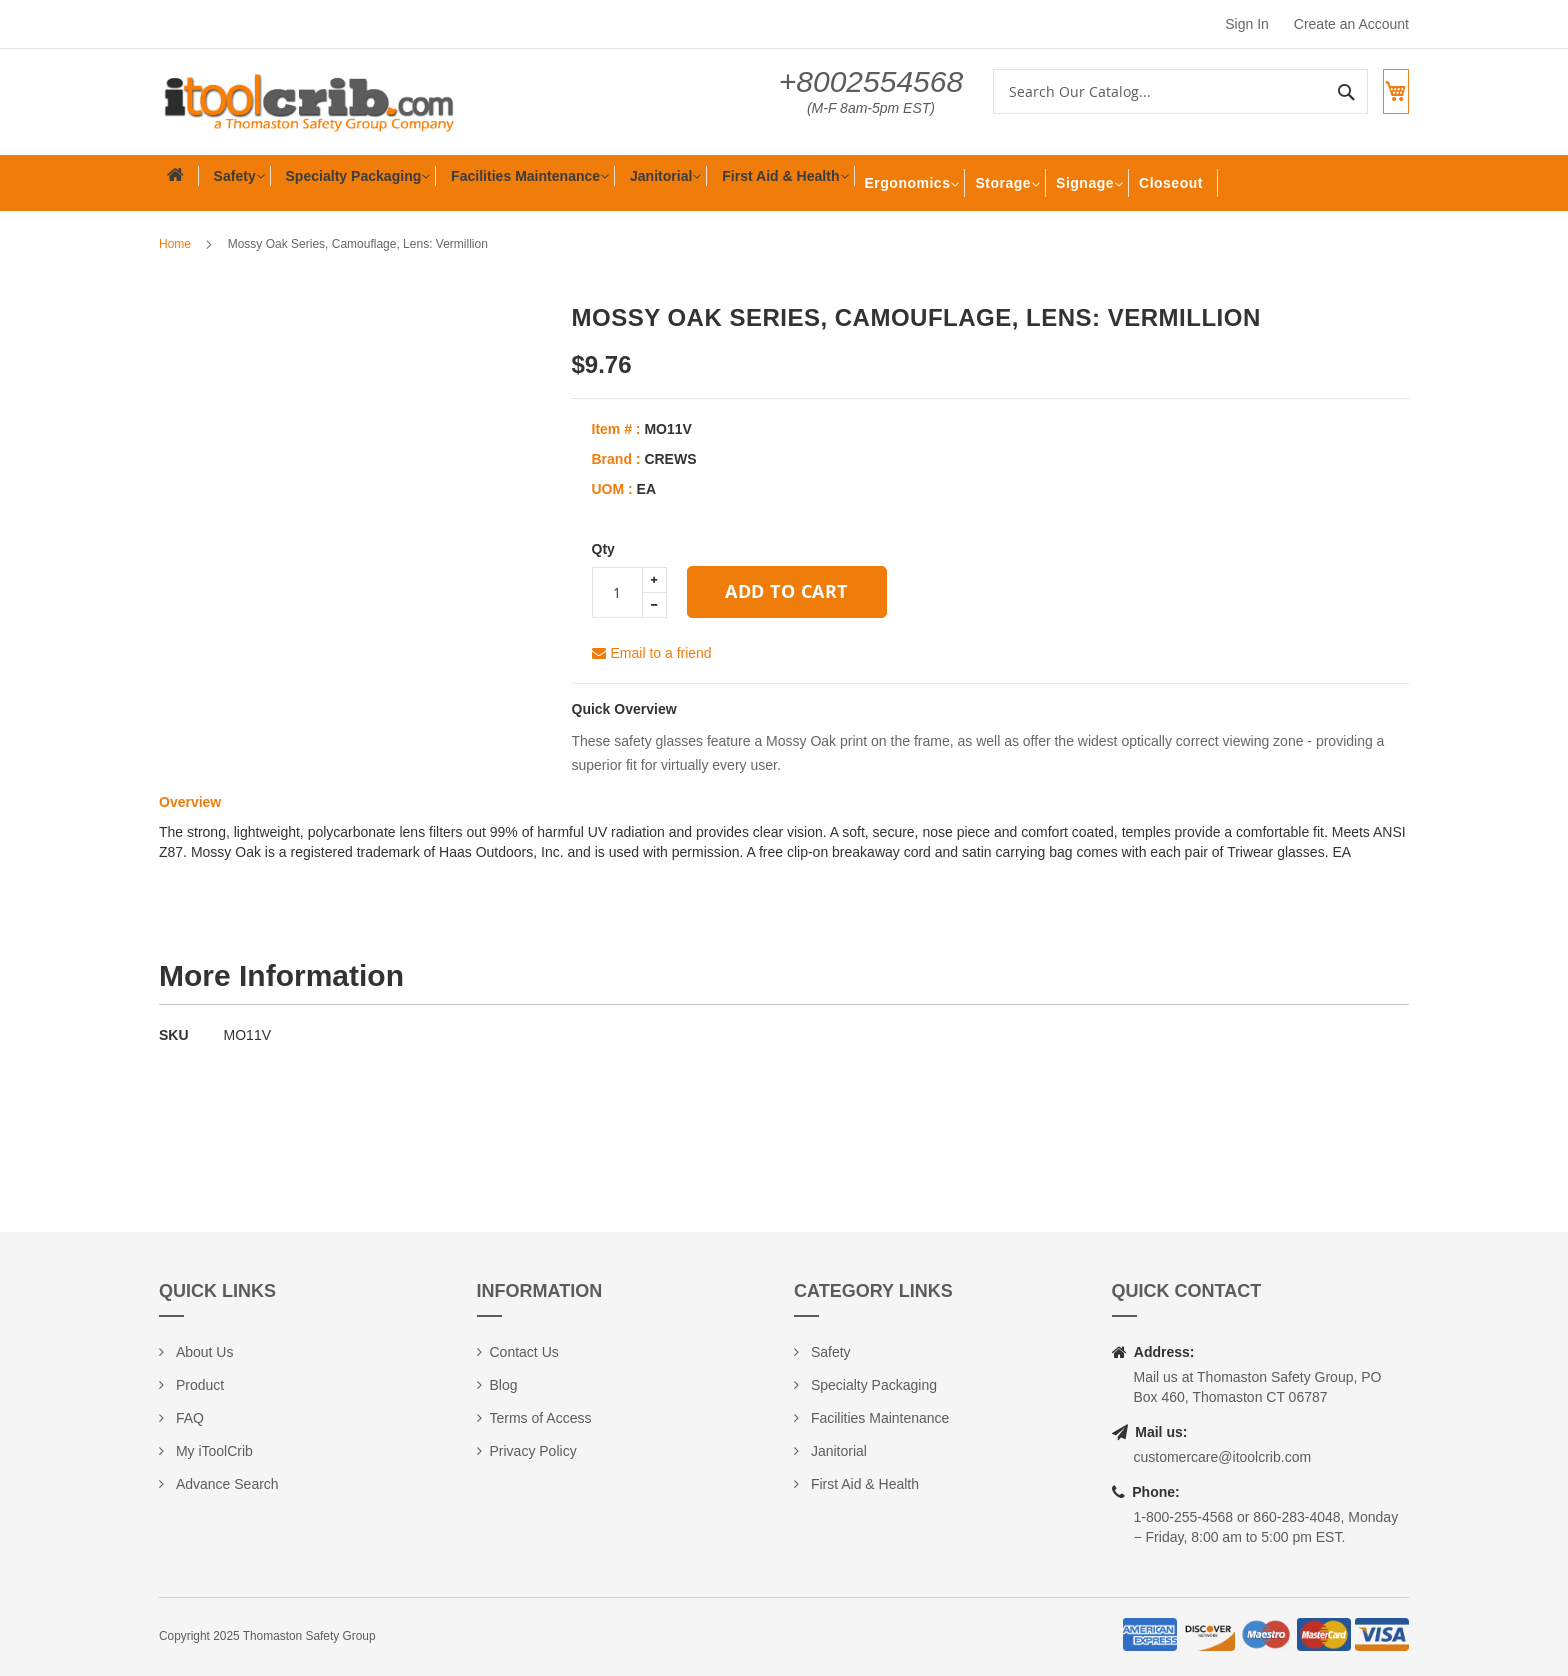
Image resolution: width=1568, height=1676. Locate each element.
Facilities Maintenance (878, 1418)
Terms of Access (541, 1418)
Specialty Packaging (872, 1385)
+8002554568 (853, 82)
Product (198, 1385)
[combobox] (1162, 91)
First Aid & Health (863, 1484)
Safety (829, 1352)
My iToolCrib (212, 1451)
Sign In (1247, 24)
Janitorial (837, 1451)
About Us (202, 1352)
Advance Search (225, 1484)
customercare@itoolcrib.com (1223, 1457)
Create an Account (1351, 24)
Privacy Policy (533, 1451)
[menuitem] (230, 183)
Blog (504, 1385)
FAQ (188, 1418)
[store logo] (309, 102)
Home (175, 244)
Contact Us (524, 1352)
